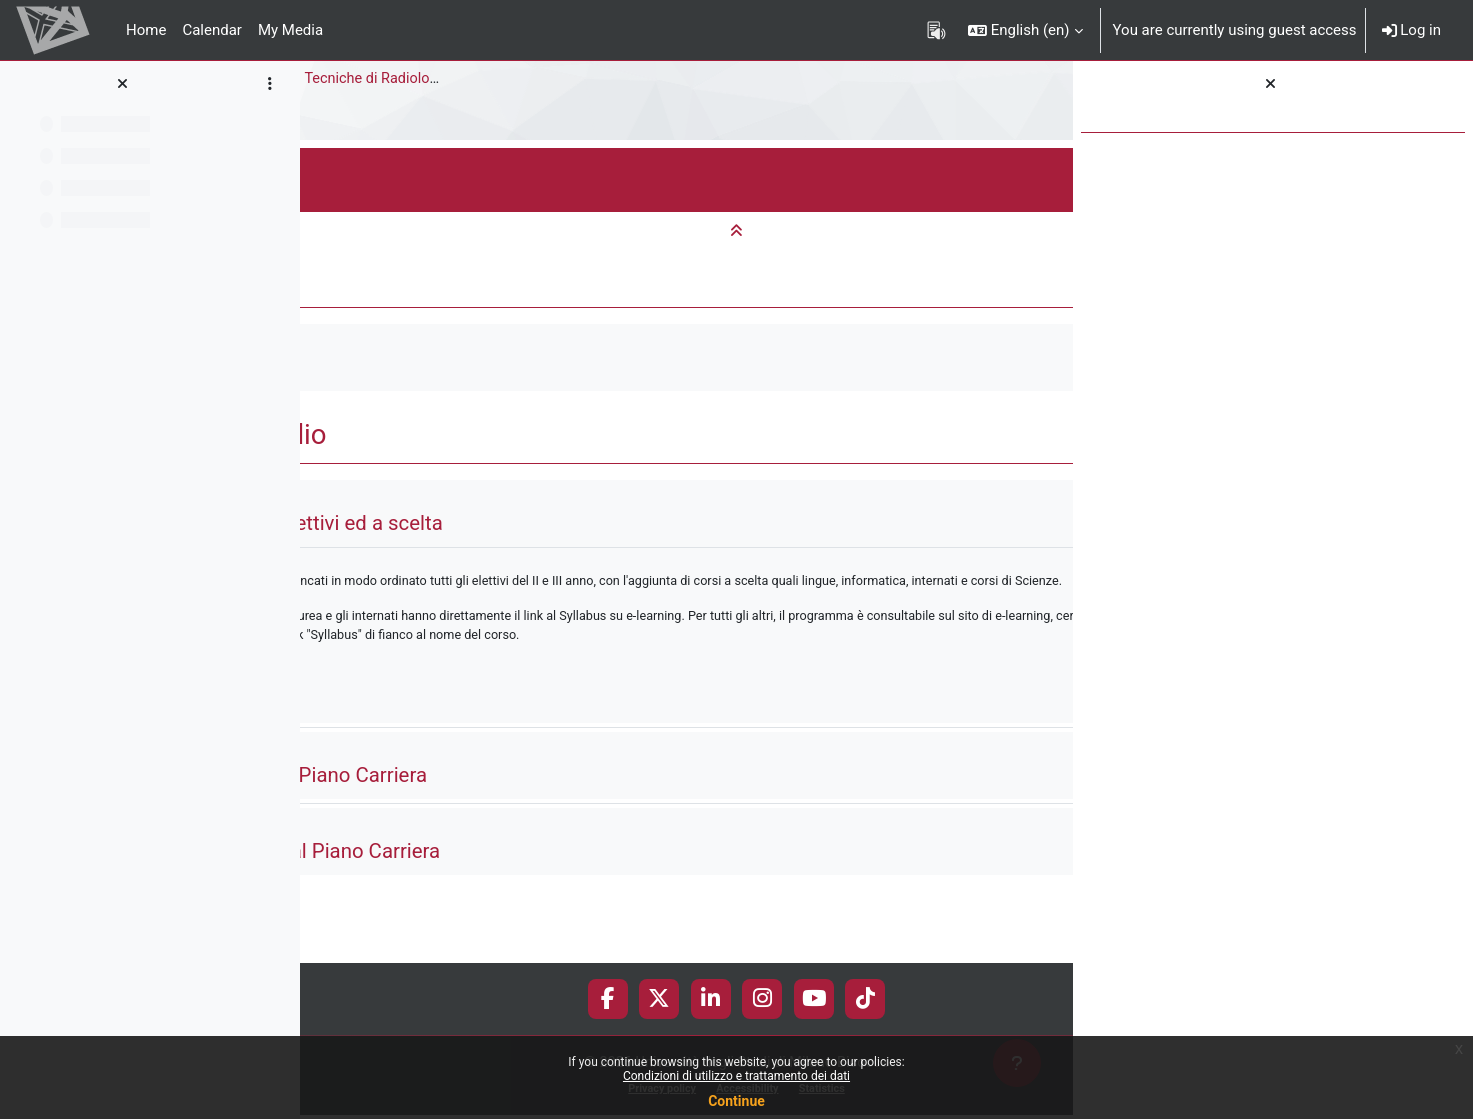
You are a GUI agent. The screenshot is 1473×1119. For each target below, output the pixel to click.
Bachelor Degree (537, 79)
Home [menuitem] (146, 30)
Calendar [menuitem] (212, 30)
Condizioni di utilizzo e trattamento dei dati (736, 1076)
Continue (736, 1101)
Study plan (351, 119)
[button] (1025, 30)
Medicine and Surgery (388, 79)
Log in (1411, 30)
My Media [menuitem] (290, 30)
